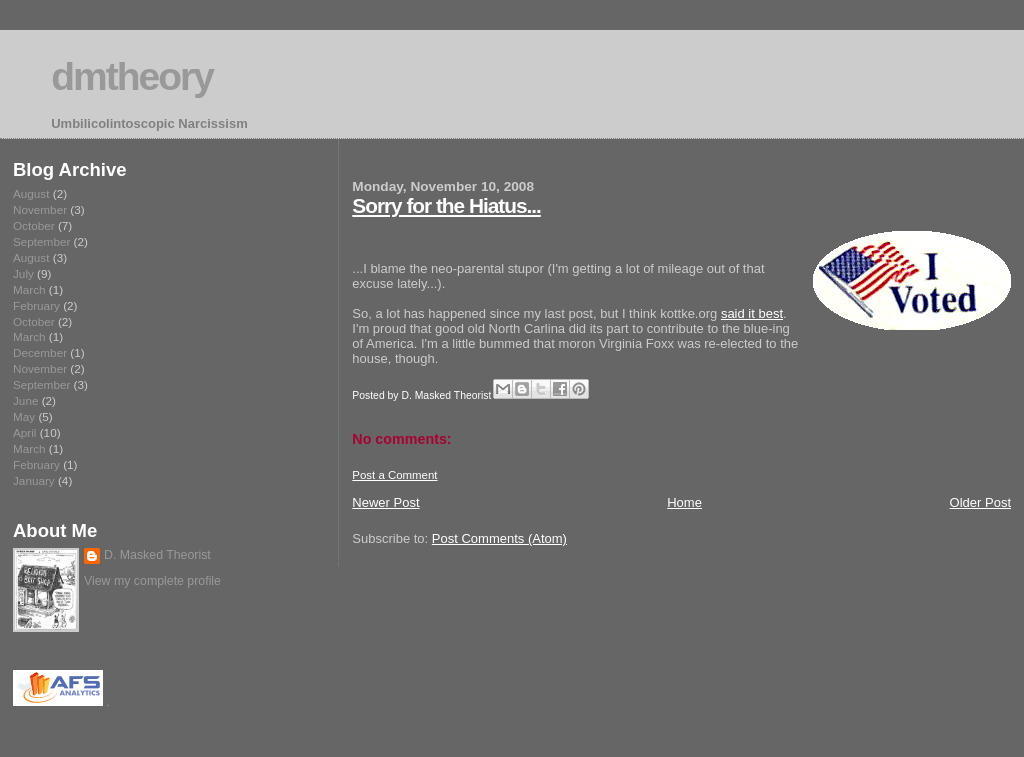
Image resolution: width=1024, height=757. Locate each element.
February (36, 305)
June (25, 400)
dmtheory (132, 76)
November (40, 209)
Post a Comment (394, 475)
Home (684, 502)
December (40, 352)
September (41, 241)
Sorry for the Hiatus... (446, 205)
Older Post (980, 502)
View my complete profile (152, 581)
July (23, 273)
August (31, 193)
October (34, 225)
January (34, 480)
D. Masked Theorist (157, 555)
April (24, 432)
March (29, 289)
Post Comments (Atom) (499, 538)
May (24, 416)
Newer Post (385, 502)
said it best (752, 313)
